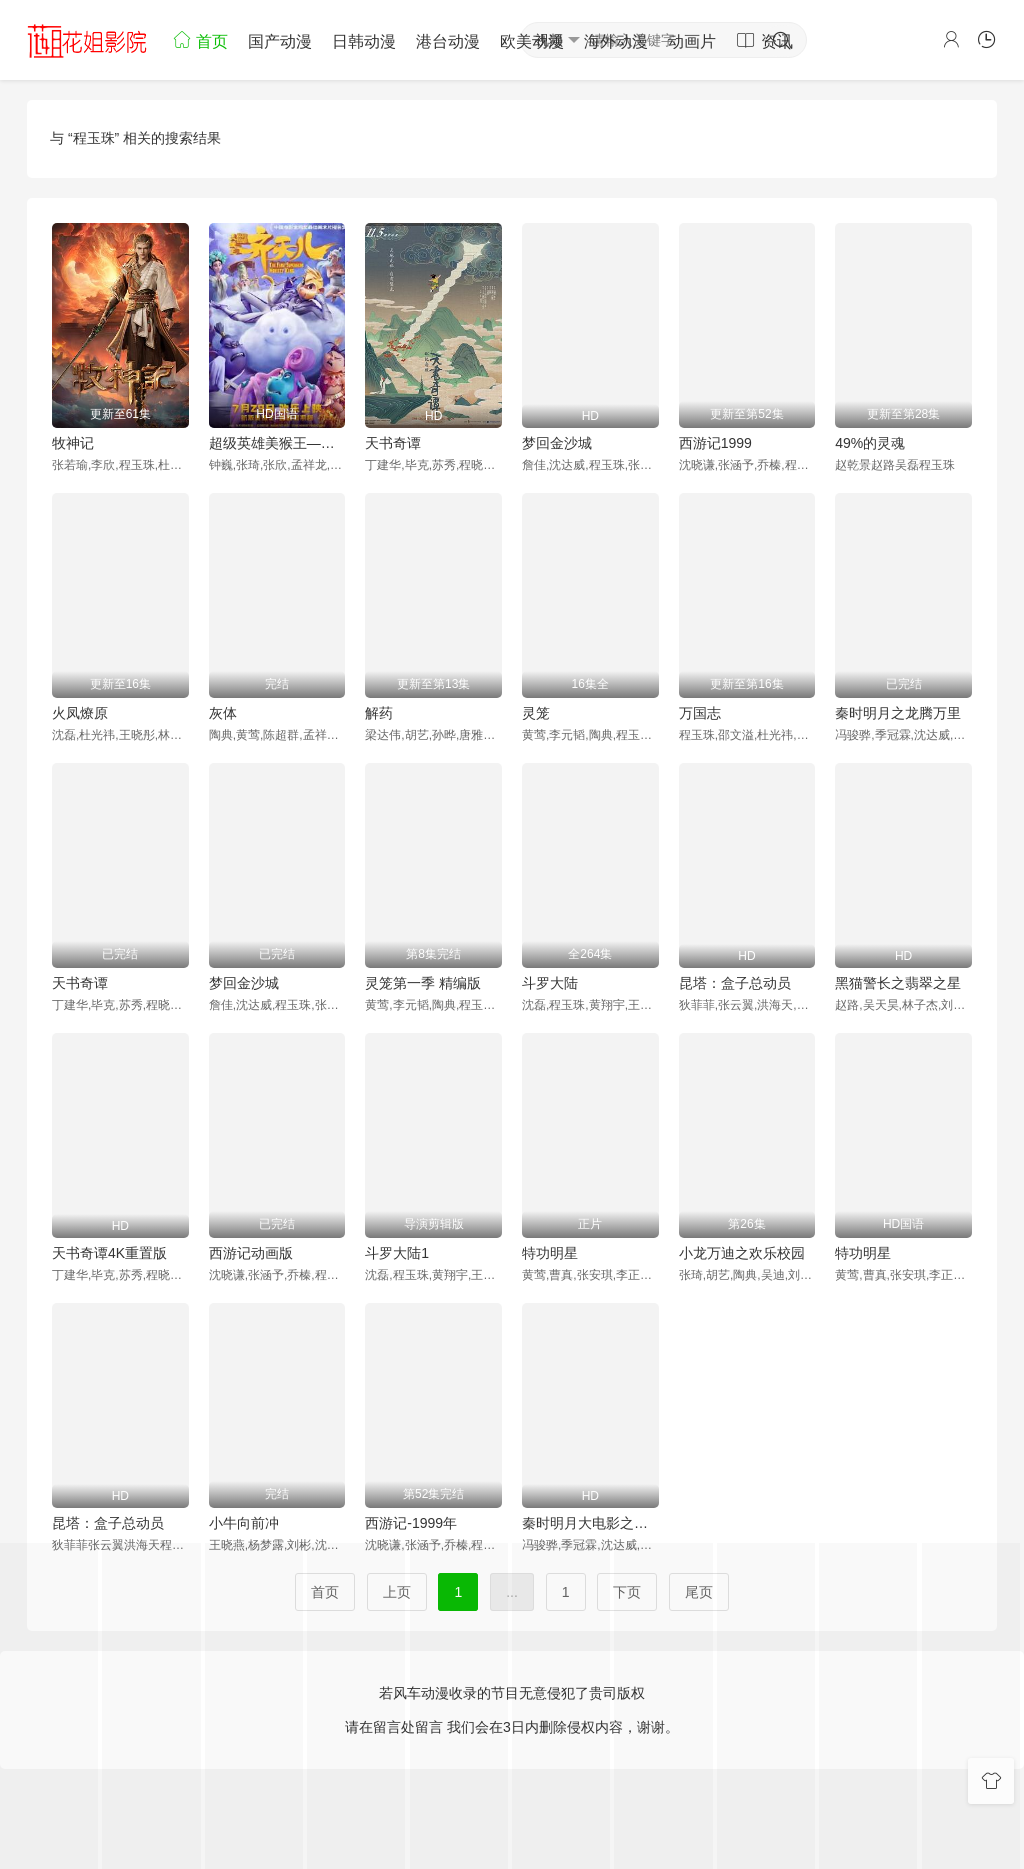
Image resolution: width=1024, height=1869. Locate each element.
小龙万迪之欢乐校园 (742, 1253)
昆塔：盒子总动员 (735, 983)
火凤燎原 (80, 713)
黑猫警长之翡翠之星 (898, 983)
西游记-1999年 (411, 1523)
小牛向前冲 (244, 1523)
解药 (379, 713)
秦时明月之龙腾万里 (898, 713)
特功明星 (550, 1253)
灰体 (223, 713)
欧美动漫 (532, 41)
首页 (200, 39)
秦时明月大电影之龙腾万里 (590, 1523)
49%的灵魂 (870, 443)
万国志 (700, 713)
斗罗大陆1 (397, 1253)
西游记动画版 (251, 1253)
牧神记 (73, 443)
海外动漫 (616, 41)
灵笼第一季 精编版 (423, 983)
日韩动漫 (364, 41)
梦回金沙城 (557, 443)
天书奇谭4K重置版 (109, 1253)
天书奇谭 (393, 443)
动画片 (692, 41)
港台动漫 (448, 41)
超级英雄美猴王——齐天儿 (277, 443)
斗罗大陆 (550, 983)
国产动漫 (280, 41)
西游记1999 (715, 443)
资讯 (764, 39)
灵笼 (536, 713)
